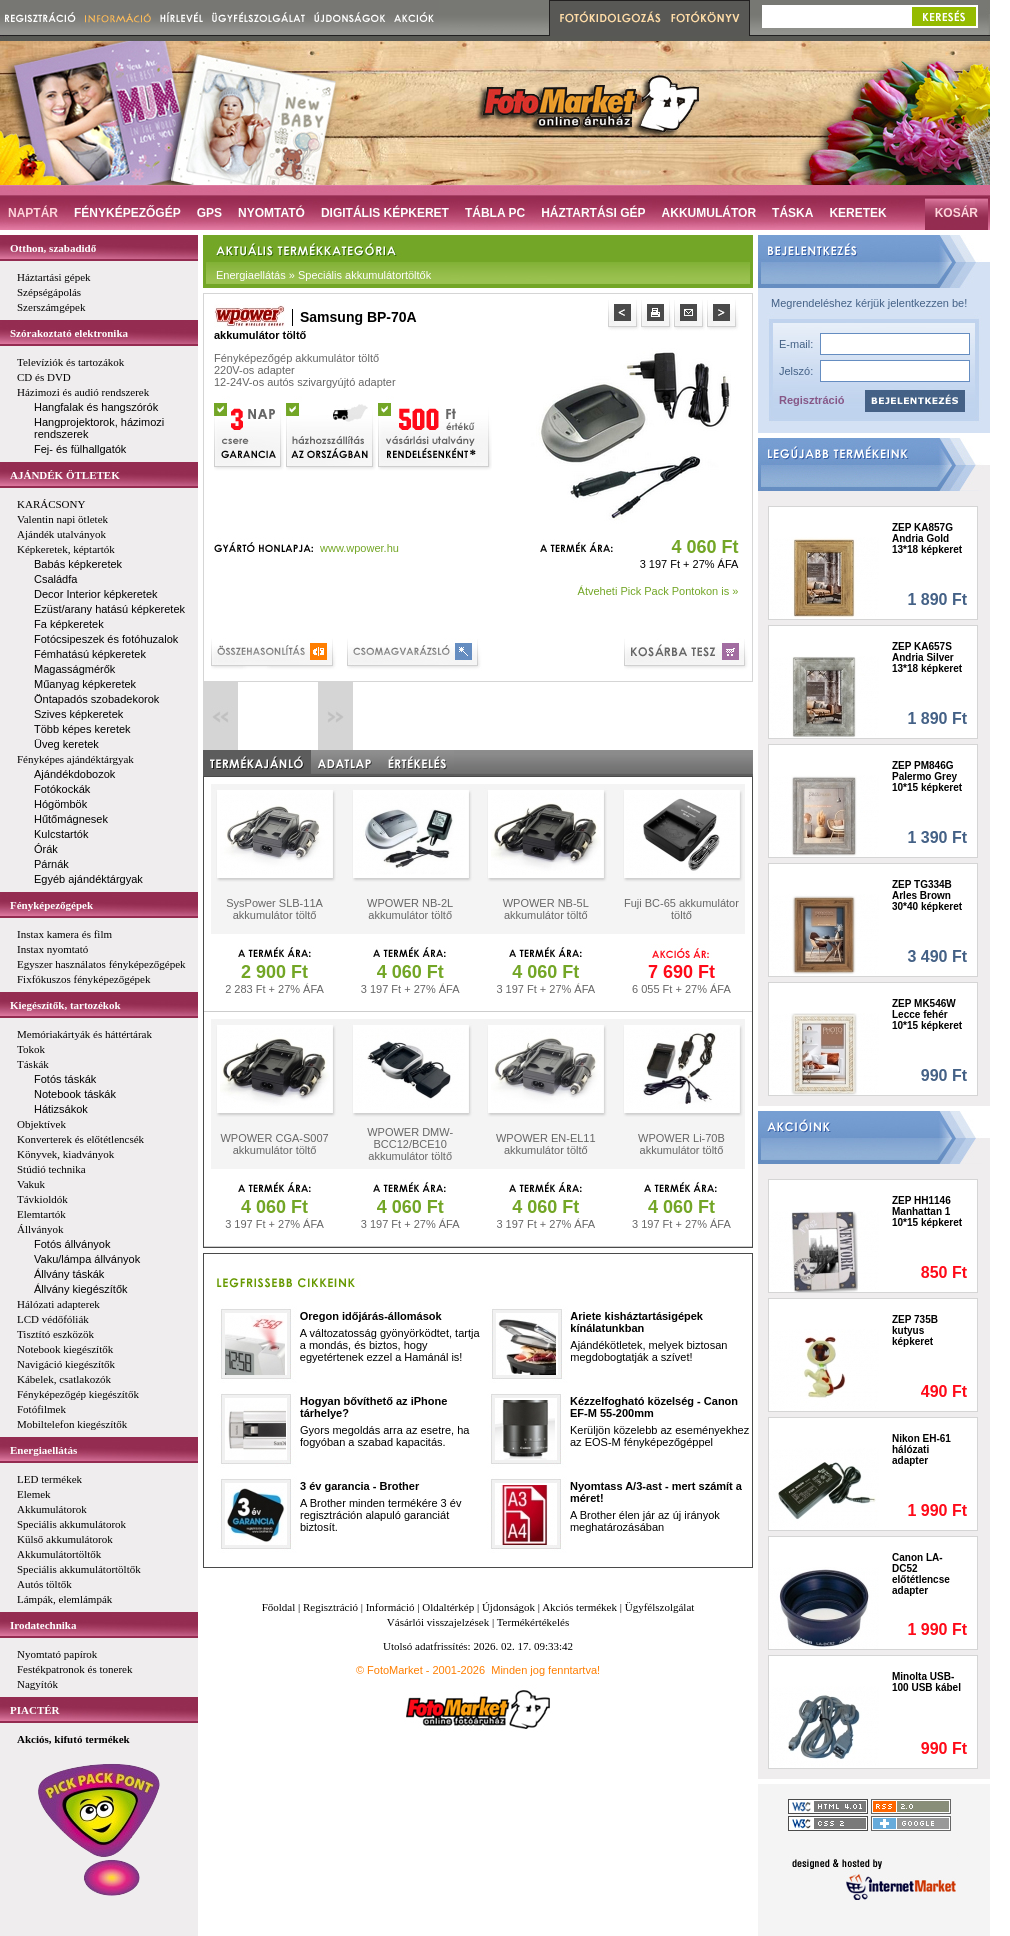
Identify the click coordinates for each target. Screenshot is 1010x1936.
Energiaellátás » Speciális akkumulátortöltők (323, 275)
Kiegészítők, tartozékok (65, 1005)
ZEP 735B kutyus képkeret (915, 1330)
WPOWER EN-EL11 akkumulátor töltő (546, 1144)
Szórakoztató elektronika (69, 333)
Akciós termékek (579, 1607)
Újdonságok (508, 1607)
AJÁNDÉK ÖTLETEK (65, 475)
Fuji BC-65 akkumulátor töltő (681, 909)
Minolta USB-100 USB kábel (926, 1682)
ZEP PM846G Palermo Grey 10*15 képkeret (927, 776)
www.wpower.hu (359, 548)
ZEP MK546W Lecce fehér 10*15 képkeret (927, 1014)
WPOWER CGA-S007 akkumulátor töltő (274, 1144)
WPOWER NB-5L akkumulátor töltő (546, 909)
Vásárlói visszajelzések (438, 1622)
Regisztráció (811, 400)
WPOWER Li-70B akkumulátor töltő (681, 1144)
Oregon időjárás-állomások (371, 1316)
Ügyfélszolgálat (660, 1607)
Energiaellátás (43, 1450)
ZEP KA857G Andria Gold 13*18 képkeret (927, 538)
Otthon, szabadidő (53, 248)
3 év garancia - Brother (359, 1486)
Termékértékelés (533, 1622)
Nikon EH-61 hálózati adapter (921, 1449)
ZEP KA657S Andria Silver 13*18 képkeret (927, 657)
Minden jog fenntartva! (545, 1670)
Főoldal (279, 1607)
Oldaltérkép (448, 1607)
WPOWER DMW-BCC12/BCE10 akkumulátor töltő (410, 1144)
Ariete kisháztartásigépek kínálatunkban (636, 1322)
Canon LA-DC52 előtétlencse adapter (921, 1574)
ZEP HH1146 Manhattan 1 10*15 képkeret (927, 1211)
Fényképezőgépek (51, 905)
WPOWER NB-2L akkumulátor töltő (410, 909)
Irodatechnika (43, 1625)
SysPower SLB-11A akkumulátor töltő (274, 909)
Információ (390, 1607)
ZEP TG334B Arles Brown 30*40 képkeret (927, 895)
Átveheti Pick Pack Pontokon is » (658, 591)
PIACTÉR (35, 1710)
